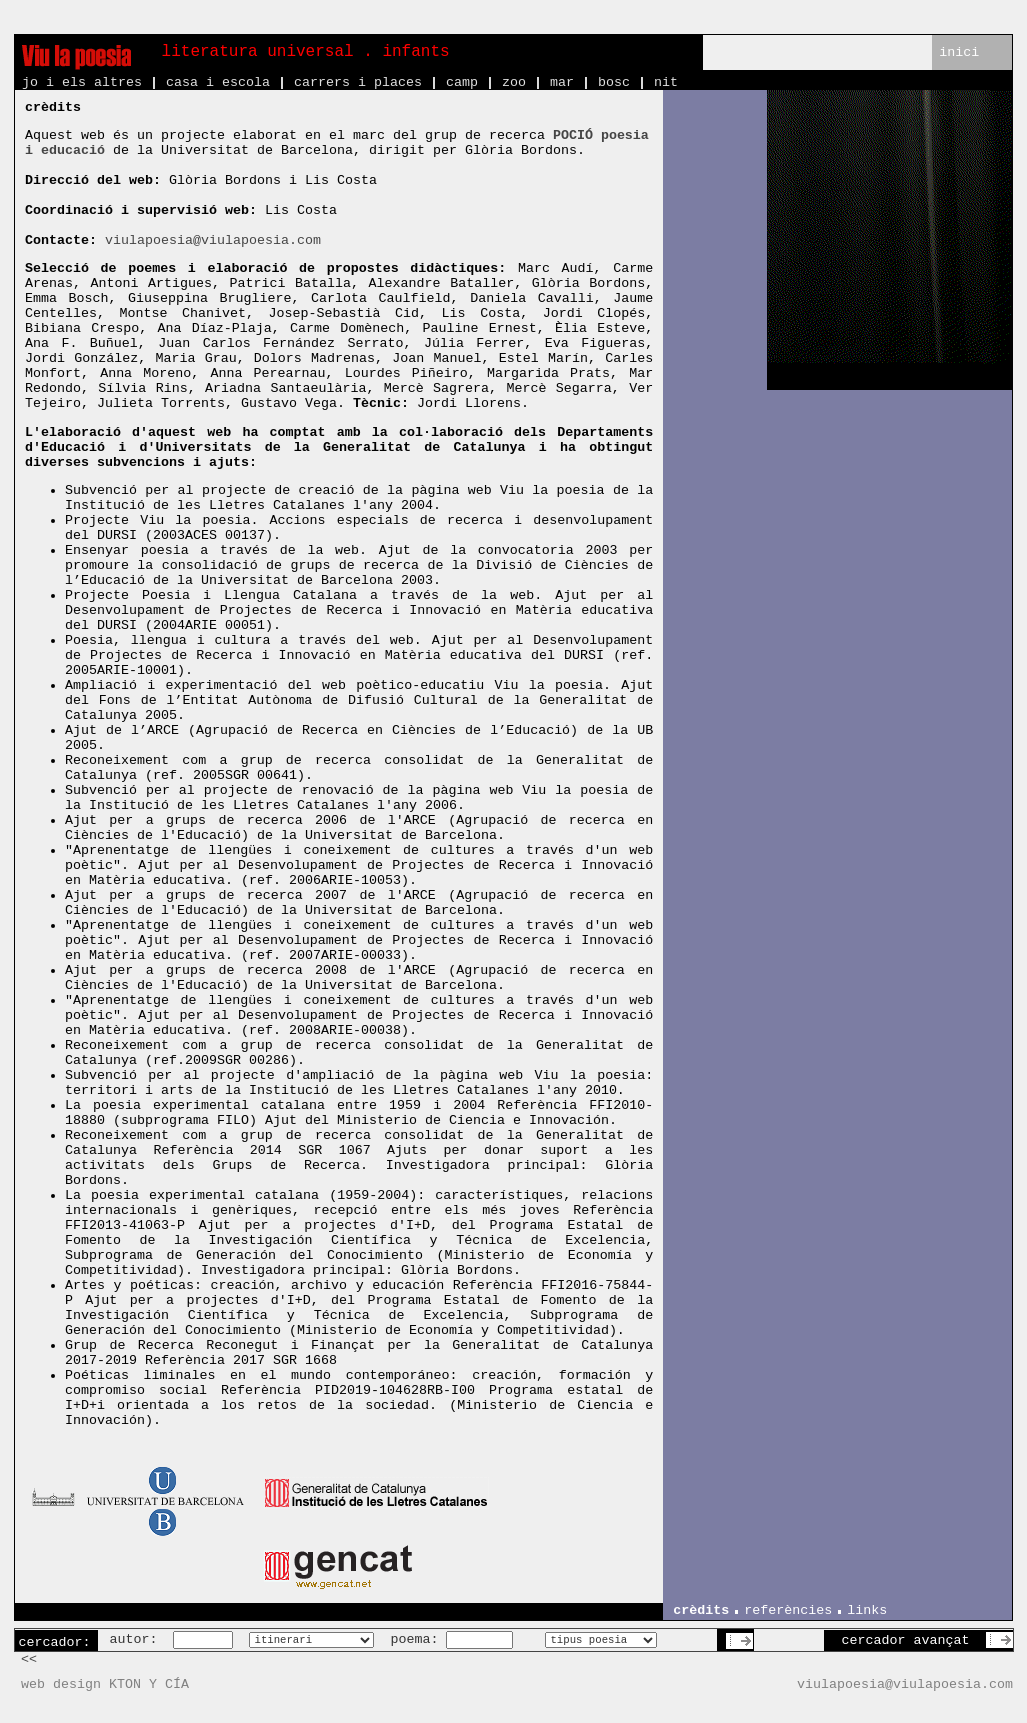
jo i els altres (82, 82)
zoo (514, 82)
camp (462, 82)
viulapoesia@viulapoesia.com (213, 240)
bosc (614, 82)
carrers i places (358, 82)
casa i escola (218, 82)
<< (29, 1659)
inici (959, 52)
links (867, 1610)
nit (666, 82)
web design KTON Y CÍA (105, 1684)
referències (788, 1610)
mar (562, 82)
